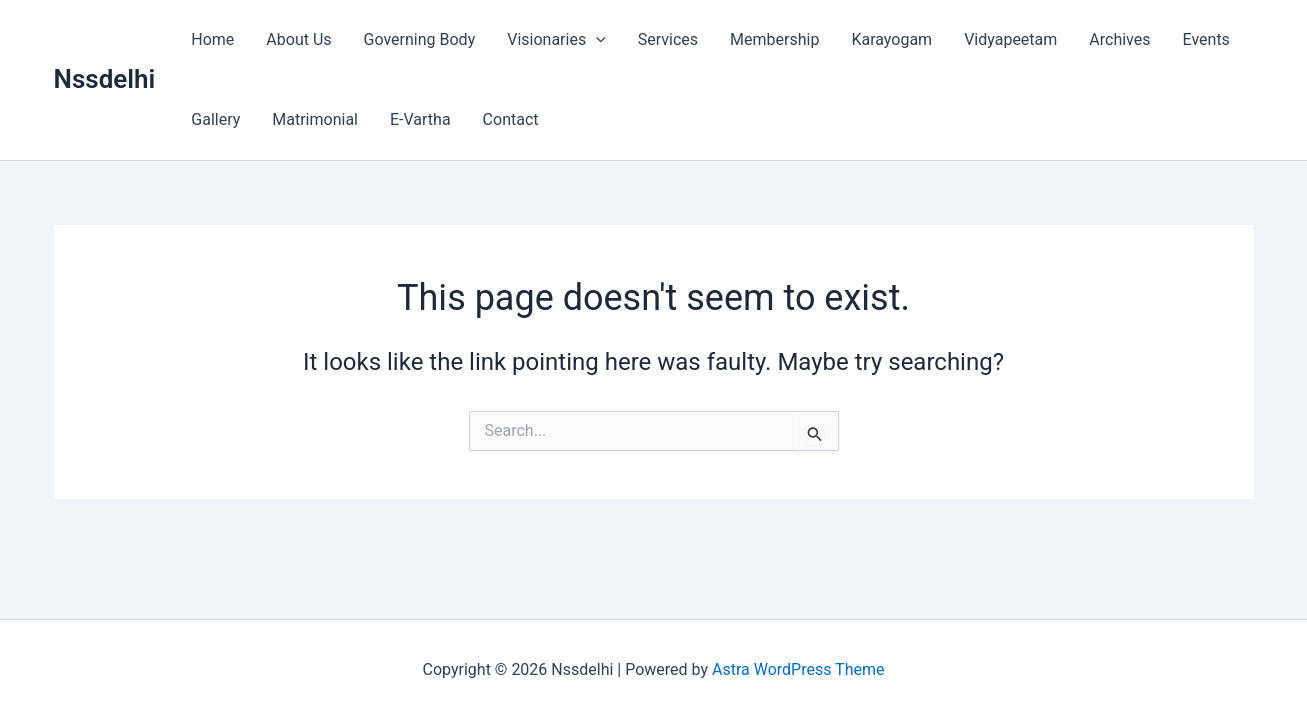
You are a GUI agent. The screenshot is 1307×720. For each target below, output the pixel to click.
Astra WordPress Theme (798, 669)
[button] (596, 40)
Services (668, 39)
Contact (511, 119)
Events (1206, 39)
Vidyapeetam (1010, 39)
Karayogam (891, 39)
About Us (298, 39)
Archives (1119, 39)
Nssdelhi (105, 79)
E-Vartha (420, 119)
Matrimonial (315, 119)
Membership (774, 39)
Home (212, 39)
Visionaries (556, 40)
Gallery (215, 119)
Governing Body (420, 39)
